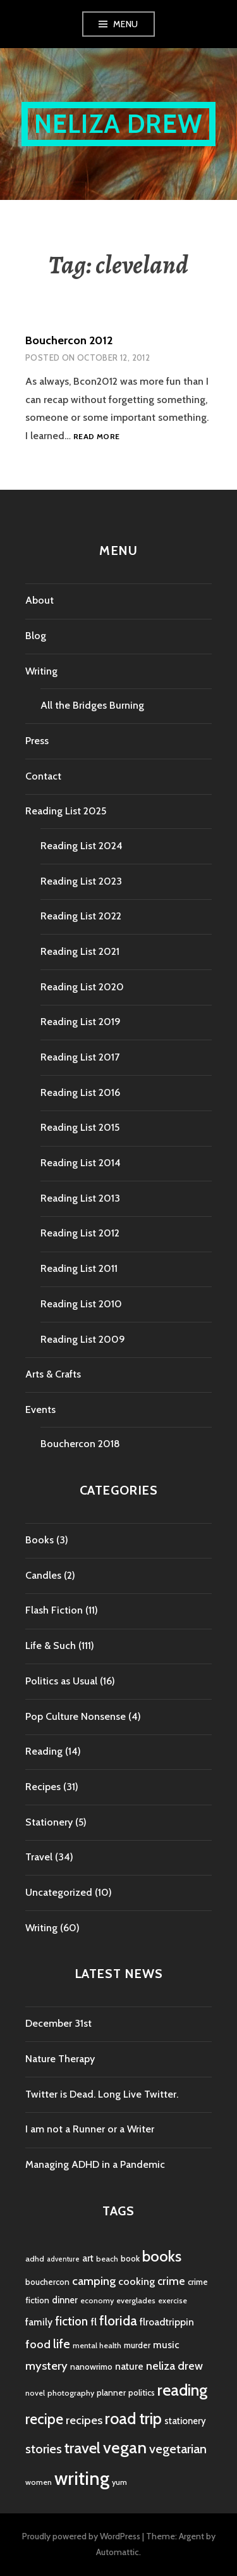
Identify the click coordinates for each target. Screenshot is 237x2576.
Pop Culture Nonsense (75, 1716)
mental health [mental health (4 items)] (97, 2345)
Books (39, 1540)
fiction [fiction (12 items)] (71, 2321)
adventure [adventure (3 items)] (63, 2259)
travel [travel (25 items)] (82, 2448)
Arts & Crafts (53, 1374)
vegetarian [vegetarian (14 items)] (178, 2448)
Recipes (43, 1787)
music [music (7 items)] (166, 2345)
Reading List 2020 (82, 987)
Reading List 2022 (80, 916)
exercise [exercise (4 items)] (172, 2300)
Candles (43, 1575)
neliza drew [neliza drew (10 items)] (174, 2365)
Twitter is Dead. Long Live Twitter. (101, 2094)
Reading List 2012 (79, 1233)
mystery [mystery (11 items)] (46, 2365)
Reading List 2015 (79, 1127)
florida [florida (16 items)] (118, 2321)
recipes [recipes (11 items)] (84, 2420)
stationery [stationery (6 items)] (185, 2421)
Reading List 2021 (79, 951)
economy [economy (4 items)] (97, 2300)
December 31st (58, 2023)
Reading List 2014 (80, 1163)
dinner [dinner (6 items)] (65, 2300)
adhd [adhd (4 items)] (34, 2258)
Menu (125, 24)
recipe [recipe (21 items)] (44, 2419)
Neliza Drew (118, 123)
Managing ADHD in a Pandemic (95, 2164)
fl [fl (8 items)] (93, 2321)
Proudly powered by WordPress (81, 2536)
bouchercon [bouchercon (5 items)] (47, 2282)
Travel (38, 1857)
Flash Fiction (54, 1610)
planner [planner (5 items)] (111, 2392)
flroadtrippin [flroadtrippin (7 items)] (167, 2322)
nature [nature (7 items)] (129, 2366)
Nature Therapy (60, 2059)
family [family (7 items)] (38, 2322)
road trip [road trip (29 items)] (133, 2418)
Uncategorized (58, 1892)
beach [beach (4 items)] (107, 2258)
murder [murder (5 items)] (137, 2345)
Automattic (117, 2552)
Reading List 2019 (80, 1022)
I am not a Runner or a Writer (89, 2129)
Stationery (49, 1822)
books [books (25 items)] (161, 2256)
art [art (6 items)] (88, 2258)
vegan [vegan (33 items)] (125, 2447)
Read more (96, 437)
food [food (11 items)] (38, 2344)
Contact (43, 776)
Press (37, 741)
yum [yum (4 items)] (119, 2482)
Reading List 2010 (81, 1304)
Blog (35, 636)
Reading (44, 1751)
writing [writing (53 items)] (81, 2478)
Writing (41, 671)
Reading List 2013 (80, 1198)
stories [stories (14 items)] (43, 2448)
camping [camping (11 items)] (94, 2281)
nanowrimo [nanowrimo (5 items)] (91, 2366)
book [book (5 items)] (130, 2258)
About (39, 600)
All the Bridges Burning (92, 705)
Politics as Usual (61, 1681)
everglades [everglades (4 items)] (135, 2300)
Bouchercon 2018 (80, 1444)
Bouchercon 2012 (68, 340)
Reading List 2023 (81, 881)
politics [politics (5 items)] (141, 2392)
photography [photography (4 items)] (70, 2393)
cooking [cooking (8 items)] (136, 2281)
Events (40, 1409)
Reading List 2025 (65, 811)
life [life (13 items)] (61, 2343)
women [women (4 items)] (38, 2482)
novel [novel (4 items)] (35, 2393)
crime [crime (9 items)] (171, 2280)
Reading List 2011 (79, 1268)
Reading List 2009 (82, 1339)
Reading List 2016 (80, 1092)
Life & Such (50, 1646)
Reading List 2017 (79, 1057)
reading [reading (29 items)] (182, 2389)
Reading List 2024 (81, 846)
